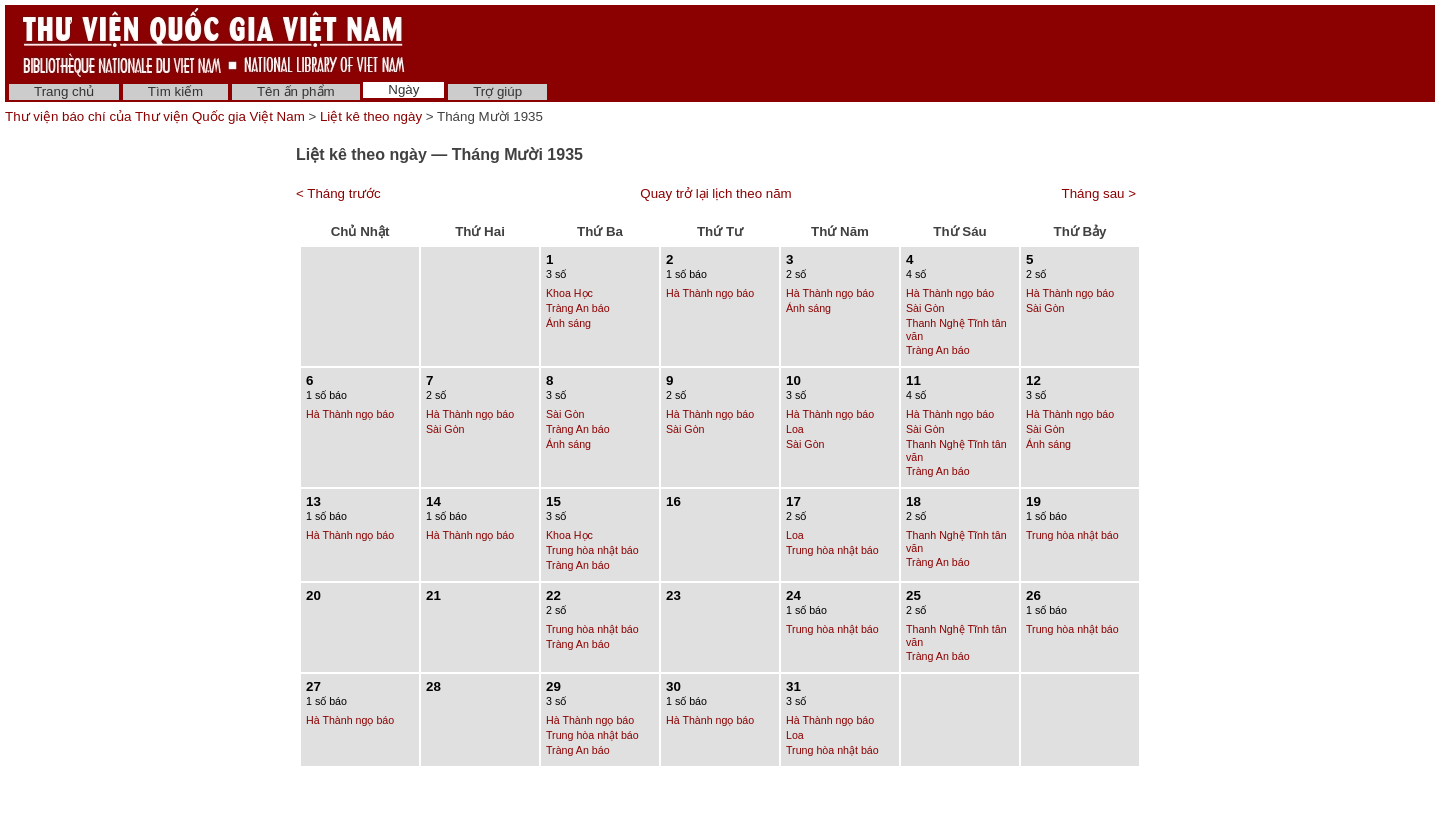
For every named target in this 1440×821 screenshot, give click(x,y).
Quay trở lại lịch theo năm (715, 193)
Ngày (403, 89)
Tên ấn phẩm (296, 91)
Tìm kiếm (175, 91)
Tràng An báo (578, 308)
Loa (795, 429)
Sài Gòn (925, 308)
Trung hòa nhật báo (592, 550)
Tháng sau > (1099, 193)
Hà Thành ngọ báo (710, 293)
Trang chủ (64, 91)
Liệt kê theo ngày (371, 116)
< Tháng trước (338, 193)
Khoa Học (569, 293)
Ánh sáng (568, 323)
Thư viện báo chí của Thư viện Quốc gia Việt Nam (155, 116)
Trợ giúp (497, 91)
